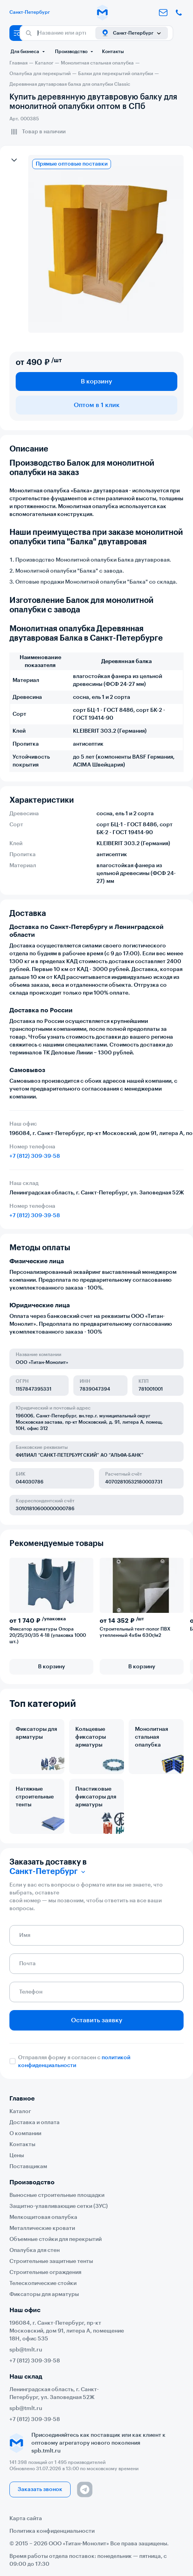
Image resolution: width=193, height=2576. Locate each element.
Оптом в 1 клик (97, 405)
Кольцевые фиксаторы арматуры (90, 1737)
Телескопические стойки (42, 2283)
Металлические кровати (42, 2228)
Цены (16, 2155)
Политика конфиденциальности (52, 2531)
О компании (25, 2133)
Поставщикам (28, 2166)
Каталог (20, 2111)
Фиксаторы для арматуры (36, 1733)
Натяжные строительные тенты (35, 1797)
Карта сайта (25, 2518)
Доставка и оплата (34, 2122)
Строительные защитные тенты (51, 2261)
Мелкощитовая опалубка (43, 2217)
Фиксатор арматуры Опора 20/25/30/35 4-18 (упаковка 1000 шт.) (47, 1635)
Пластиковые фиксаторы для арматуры (95, 1797)
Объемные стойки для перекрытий (55, 2239)
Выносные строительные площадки (56, 2195)
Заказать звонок (40, 2489)
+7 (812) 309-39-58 (34, 1156)
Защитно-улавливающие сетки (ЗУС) (58, 2206)
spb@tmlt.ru (25, 2350)
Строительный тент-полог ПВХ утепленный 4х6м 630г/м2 (135, 1632)
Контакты (113, 51)
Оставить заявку (96, 2020)
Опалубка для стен (34, 2250)
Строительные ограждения (45, 2272)
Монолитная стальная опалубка (151, 1737)
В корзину (96, 381)
